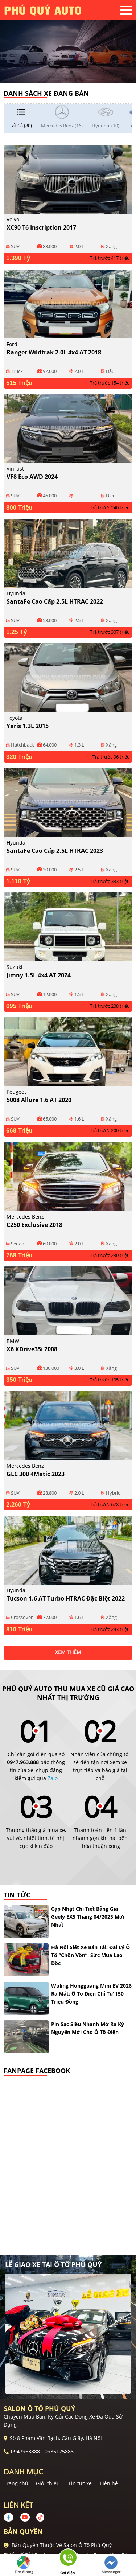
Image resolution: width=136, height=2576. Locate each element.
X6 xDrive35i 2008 (32, 1349)
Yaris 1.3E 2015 (28, 726)
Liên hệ (109, 2483)
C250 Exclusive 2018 (34, 1225)
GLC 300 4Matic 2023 (36, 1474)
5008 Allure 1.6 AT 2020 (39, 1100)
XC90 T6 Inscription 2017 (41, 227)
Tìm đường (24, 2565)
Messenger (111, 2565)
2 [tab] (71, 72)
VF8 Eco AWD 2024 (32, 477)
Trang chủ (16, 2483)
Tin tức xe (80, 2483)
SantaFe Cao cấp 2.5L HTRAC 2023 (55, 851)
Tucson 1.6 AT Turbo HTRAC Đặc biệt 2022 (66, 1598)
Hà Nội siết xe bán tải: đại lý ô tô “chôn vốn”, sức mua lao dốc (90, 1955)
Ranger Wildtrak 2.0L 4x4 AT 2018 (54, 352)
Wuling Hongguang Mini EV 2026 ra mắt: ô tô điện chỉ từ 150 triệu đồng (91, 1993)
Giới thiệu (48, 2483)
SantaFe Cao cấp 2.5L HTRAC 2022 (55, 601)
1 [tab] (64, 72)
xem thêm (68, 1652)
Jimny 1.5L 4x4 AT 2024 (39, 975)
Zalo (53, 1778)
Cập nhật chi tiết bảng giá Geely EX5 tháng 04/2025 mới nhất (87, 1916)
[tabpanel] (68, 41)
